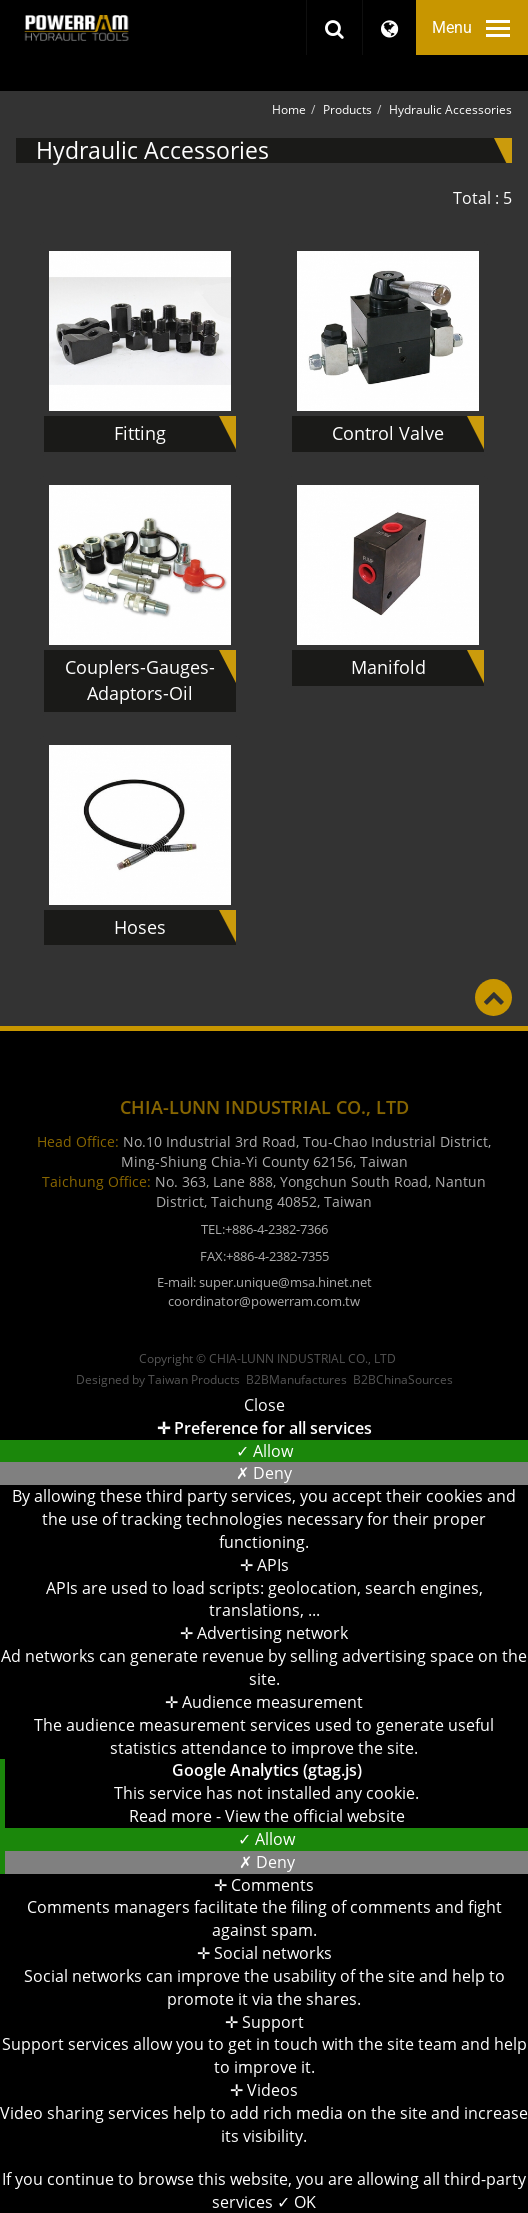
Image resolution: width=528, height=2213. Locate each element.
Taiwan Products (194, 1379)
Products (347, 109)
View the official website (315, 1816)
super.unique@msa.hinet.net (285, 1282)
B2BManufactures (296, 1379)
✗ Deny (264, 1473)
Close (264, 1405)
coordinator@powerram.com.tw (264, 1301)
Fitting (140, 433)
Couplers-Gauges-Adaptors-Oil (140, 680)
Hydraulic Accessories (450, 109)
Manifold (388, 667)
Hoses (140, 927)
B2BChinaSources (403, 1379)
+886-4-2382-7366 (276, 1229)
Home (289, 109)
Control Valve (388, 433)
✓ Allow (264, 1451)
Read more (172, 1816)
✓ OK (296, 2202)
